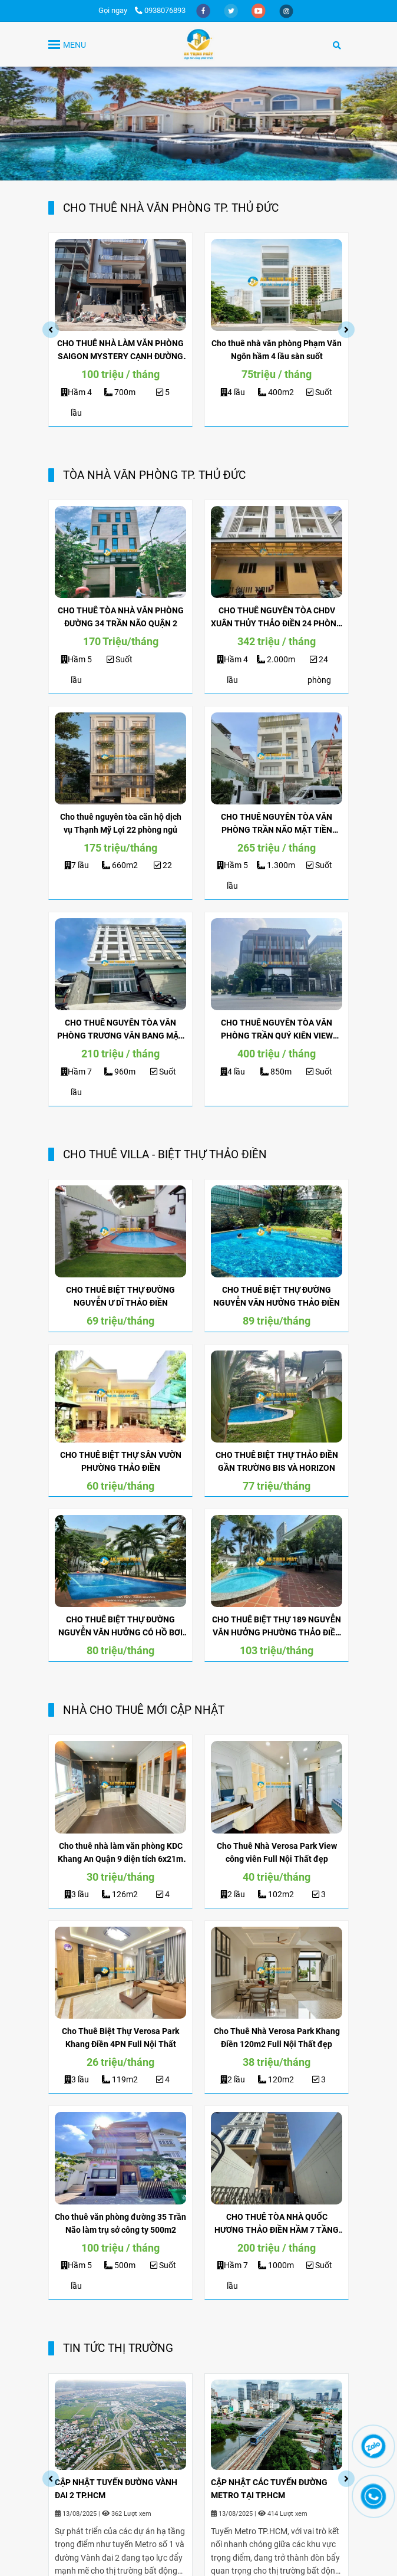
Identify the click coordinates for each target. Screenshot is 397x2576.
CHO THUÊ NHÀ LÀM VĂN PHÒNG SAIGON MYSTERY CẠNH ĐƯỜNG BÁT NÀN (120, 351)
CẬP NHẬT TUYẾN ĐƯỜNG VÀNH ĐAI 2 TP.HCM (116, 2489)
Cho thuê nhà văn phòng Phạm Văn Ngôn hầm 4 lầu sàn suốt (276, 350)
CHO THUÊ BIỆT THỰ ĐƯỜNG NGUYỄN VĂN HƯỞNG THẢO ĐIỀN (276, 1296)
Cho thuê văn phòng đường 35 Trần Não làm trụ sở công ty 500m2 (120, 2223)
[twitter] (232, 10)
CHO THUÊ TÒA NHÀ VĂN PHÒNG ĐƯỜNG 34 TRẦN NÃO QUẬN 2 (121, 617)
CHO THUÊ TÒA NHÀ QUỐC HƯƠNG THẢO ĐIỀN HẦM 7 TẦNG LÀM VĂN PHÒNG (276, 2224)
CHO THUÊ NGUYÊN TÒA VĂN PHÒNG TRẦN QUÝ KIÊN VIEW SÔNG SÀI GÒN (277, 1030)
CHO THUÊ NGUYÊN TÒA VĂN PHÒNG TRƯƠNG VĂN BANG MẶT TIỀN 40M (120, 1030)
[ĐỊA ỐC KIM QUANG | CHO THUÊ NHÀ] (120, 285)
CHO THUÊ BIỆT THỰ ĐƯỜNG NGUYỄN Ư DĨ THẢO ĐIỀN (120, 1296)
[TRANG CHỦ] (198, 44)
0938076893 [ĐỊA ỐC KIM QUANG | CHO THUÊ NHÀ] (160, 10)
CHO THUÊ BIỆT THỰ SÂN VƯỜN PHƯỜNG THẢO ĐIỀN (120, 1461)
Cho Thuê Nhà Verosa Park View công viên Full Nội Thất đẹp (277, 1852)
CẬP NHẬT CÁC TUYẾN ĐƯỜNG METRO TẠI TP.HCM (269, 2489)
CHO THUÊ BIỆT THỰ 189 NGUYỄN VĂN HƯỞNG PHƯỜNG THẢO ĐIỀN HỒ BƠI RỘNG (276, 1627)
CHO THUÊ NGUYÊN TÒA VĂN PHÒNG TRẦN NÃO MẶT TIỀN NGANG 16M (276, 824)
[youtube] (259, 10)
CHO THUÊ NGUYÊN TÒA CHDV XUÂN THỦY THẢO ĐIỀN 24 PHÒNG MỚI (276, 618)
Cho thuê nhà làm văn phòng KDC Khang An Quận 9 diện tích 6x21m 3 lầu (120, 1853)
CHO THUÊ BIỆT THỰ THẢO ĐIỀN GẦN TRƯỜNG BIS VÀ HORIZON (277, 1461)
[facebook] (204, 10)
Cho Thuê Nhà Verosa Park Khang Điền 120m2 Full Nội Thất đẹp (277, 2037)
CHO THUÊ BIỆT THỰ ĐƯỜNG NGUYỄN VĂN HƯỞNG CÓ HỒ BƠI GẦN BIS (120, 1627)
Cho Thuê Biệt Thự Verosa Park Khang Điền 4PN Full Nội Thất (120, 2037)
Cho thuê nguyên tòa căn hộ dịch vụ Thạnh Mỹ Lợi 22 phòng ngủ (120, 823)
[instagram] (286, 10)
